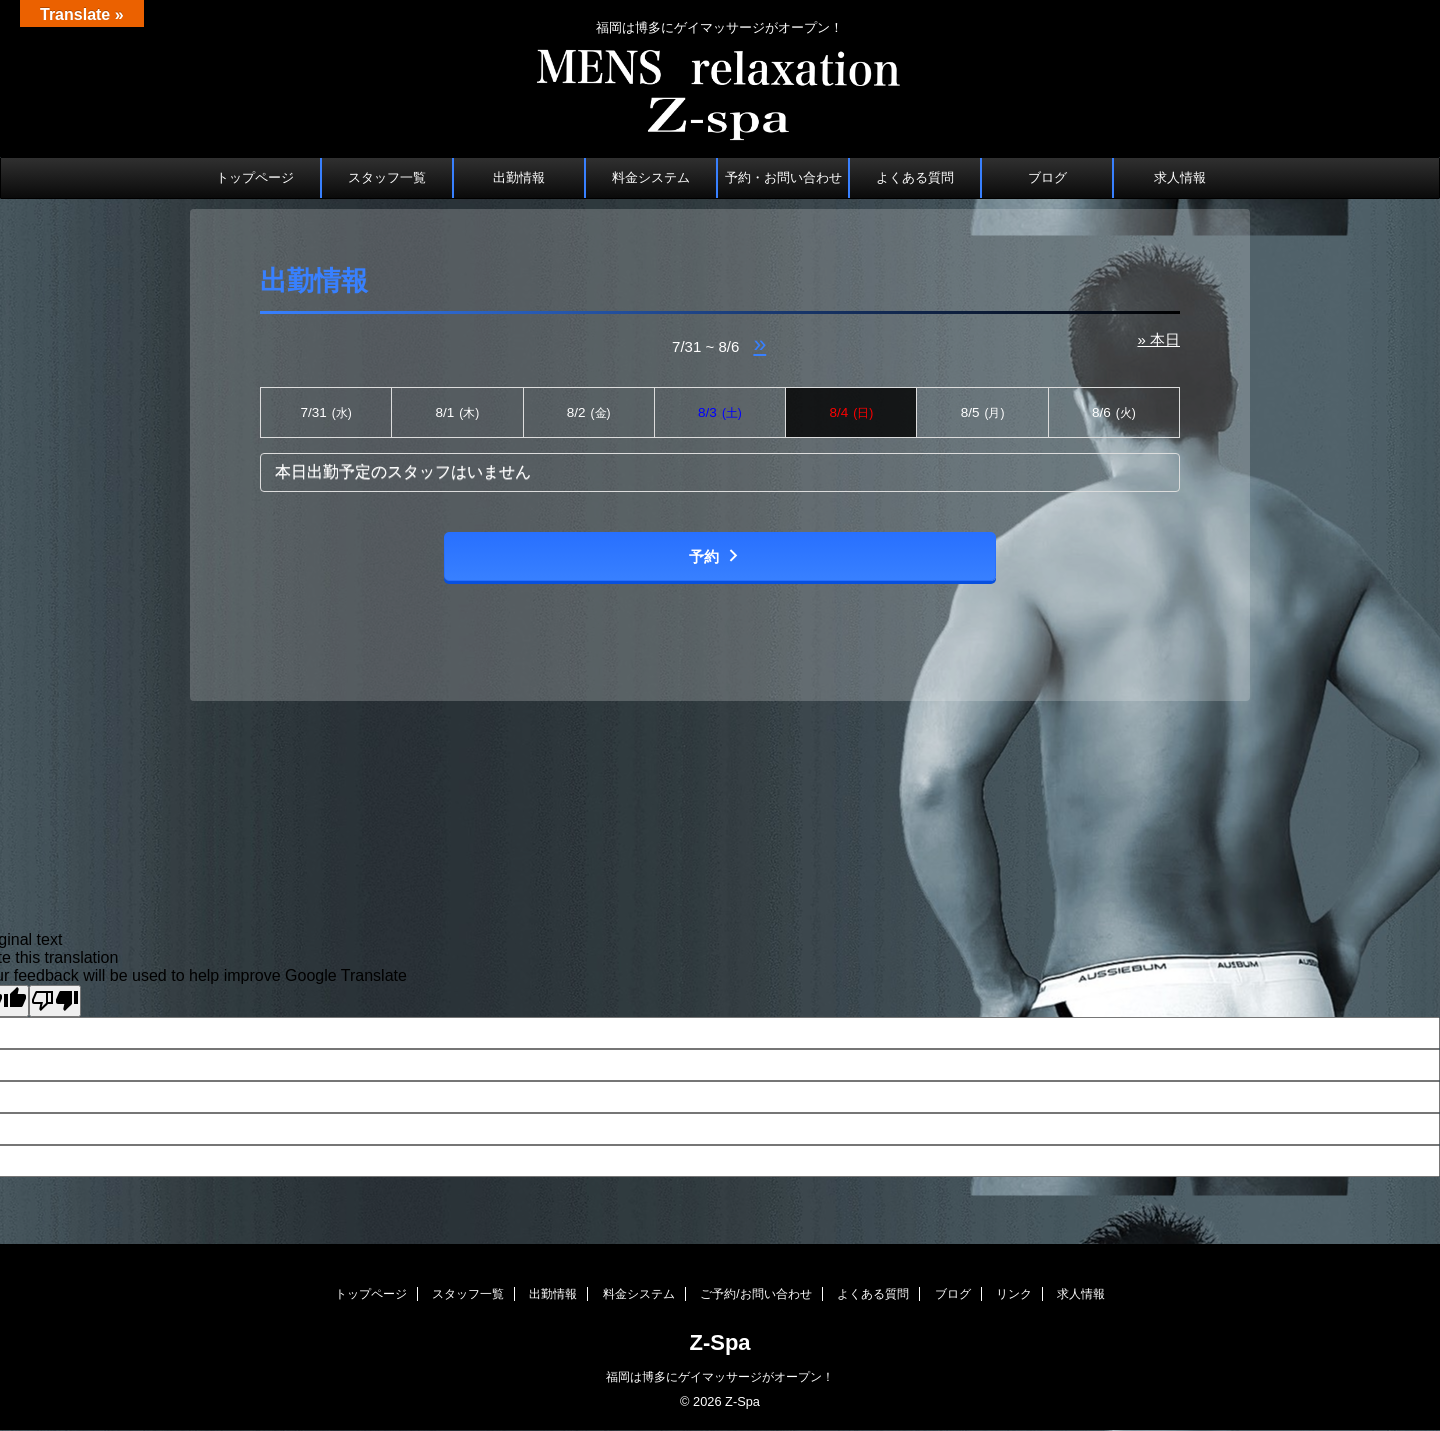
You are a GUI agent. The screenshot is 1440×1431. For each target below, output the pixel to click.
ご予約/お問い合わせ (755, 1294)
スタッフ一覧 (387, 177)
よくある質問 (915, 177)
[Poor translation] (55, 1001)
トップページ (255, 177)
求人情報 (1180, 177)
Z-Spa (719, 1342)
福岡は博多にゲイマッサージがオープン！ (720, 1377)
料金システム (651, 177)
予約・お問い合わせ (783, 177)
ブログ (1047, 177)
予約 (715, 556)
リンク (1014, 1294)
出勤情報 (519, 177)
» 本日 (1158, 339)
